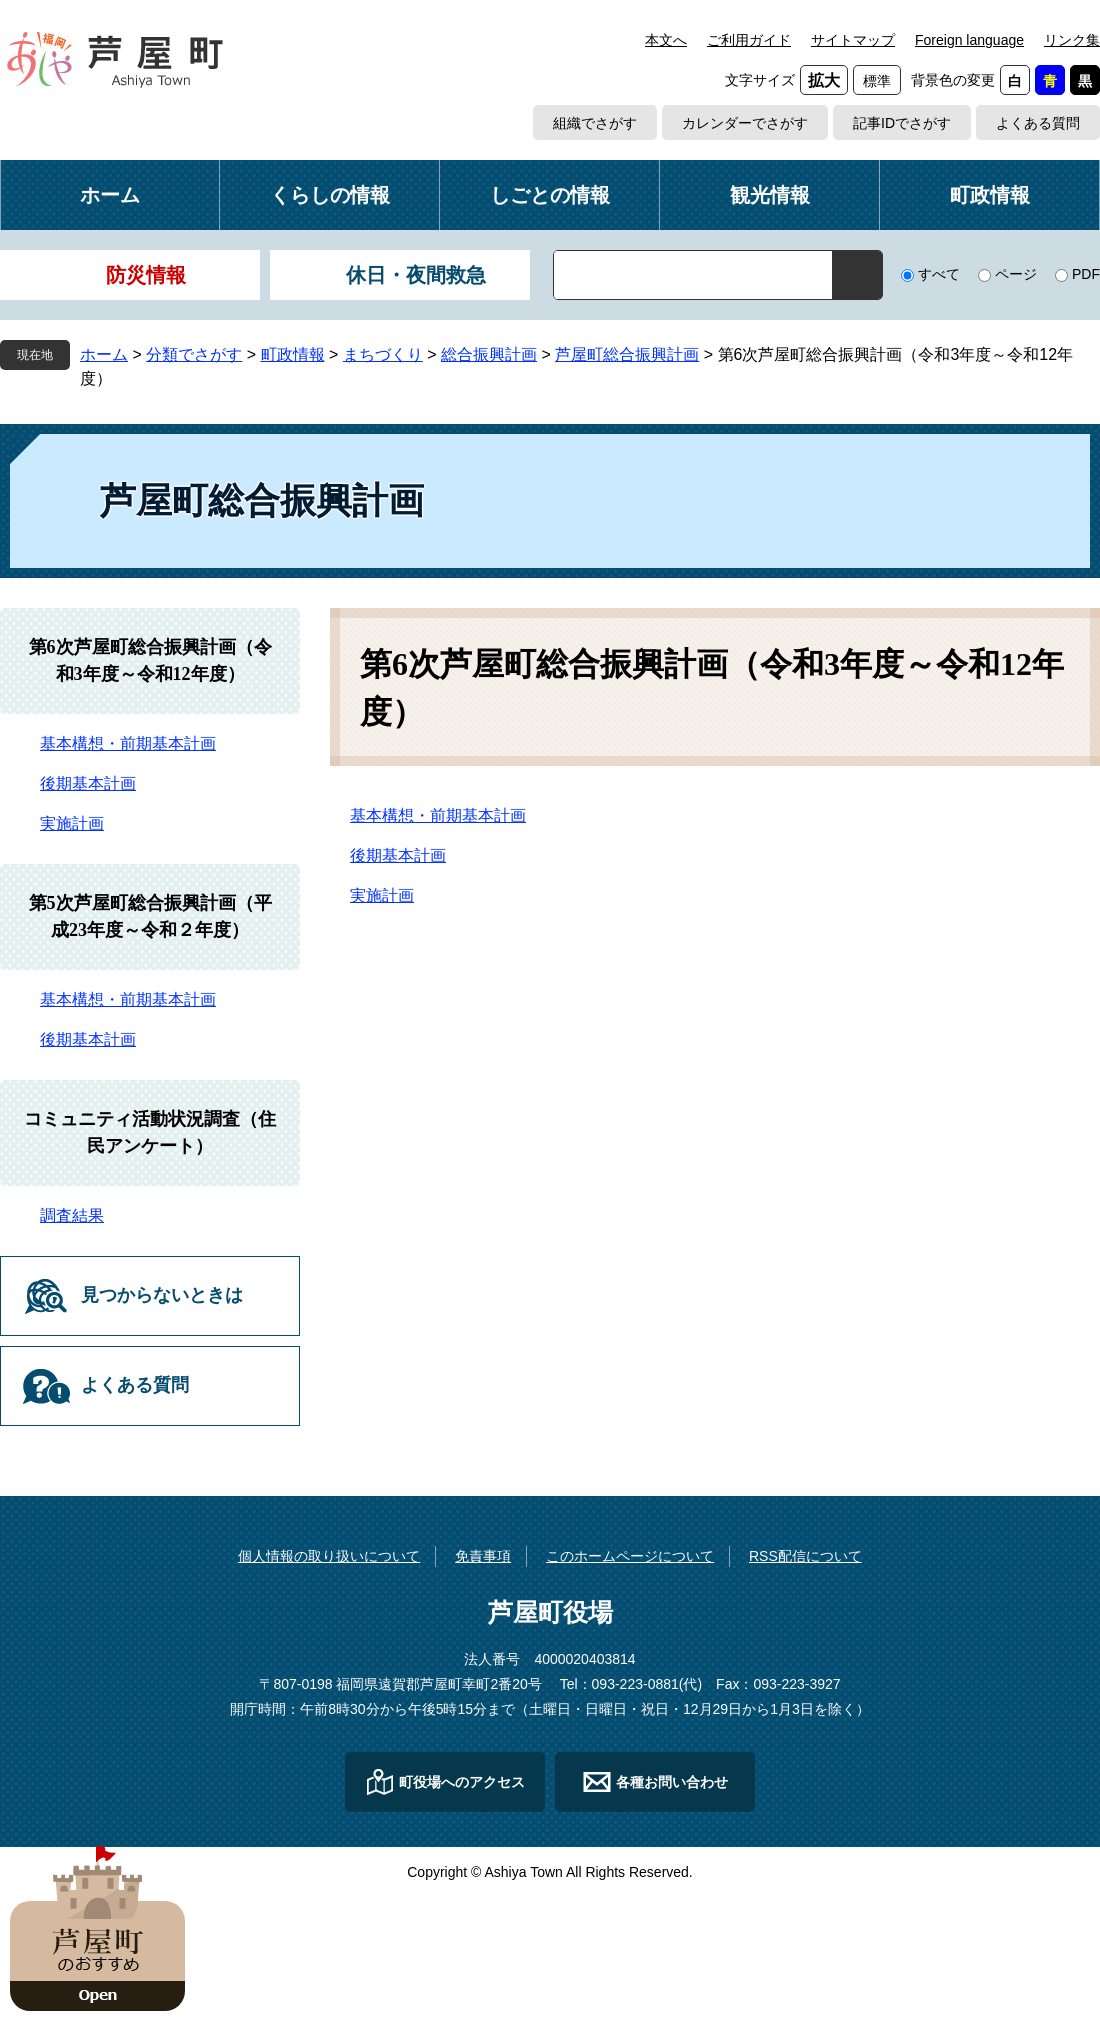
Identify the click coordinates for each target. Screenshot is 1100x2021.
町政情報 (990, 195)
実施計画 (382, 895)
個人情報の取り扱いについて (329, 1556)
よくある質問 (1038, 123)
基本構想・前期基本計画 (438, 815)
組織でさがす (595, 123)
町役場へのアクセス (462, 1782)
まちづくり (383, 354)
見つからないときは (162, 1295)
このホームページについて (630, 1556)
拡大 (824, 80)
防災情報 (146, 275)
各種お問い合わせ (672, 1782)
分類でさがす (194, 354)
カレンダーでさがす (745, 123)
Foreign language (969, 40)
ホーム (110, 195)
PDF (1086, 274)
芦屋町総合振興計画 (627, 354)
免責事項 (483, 1556)
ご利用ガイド (749, 40)
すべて (939, 274)
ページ (1016, 274)
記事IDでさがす (902, 123)
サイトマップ (853, 40)
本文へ (666, 40)
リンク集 (1072, 40)
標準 (877, 81)
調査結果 (72, 1215)
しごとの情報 (550, 195)
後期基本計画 (398, 855)
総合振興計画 (489, 354)
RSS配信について (805, 1556)
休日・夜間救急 (416, 275)
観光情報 (770, 195)
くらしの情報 (330, 195)
